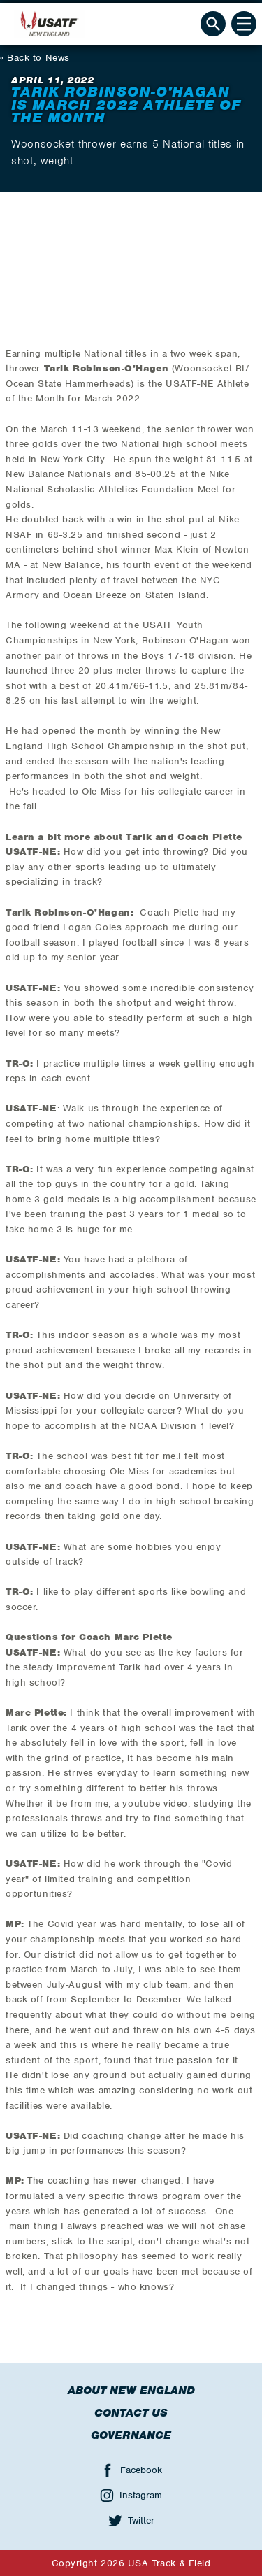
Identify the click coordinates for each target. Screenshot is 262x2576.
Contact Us (131, 2413)
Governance (131, 2435)
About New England (131, 2390)
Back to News (38, 58)
